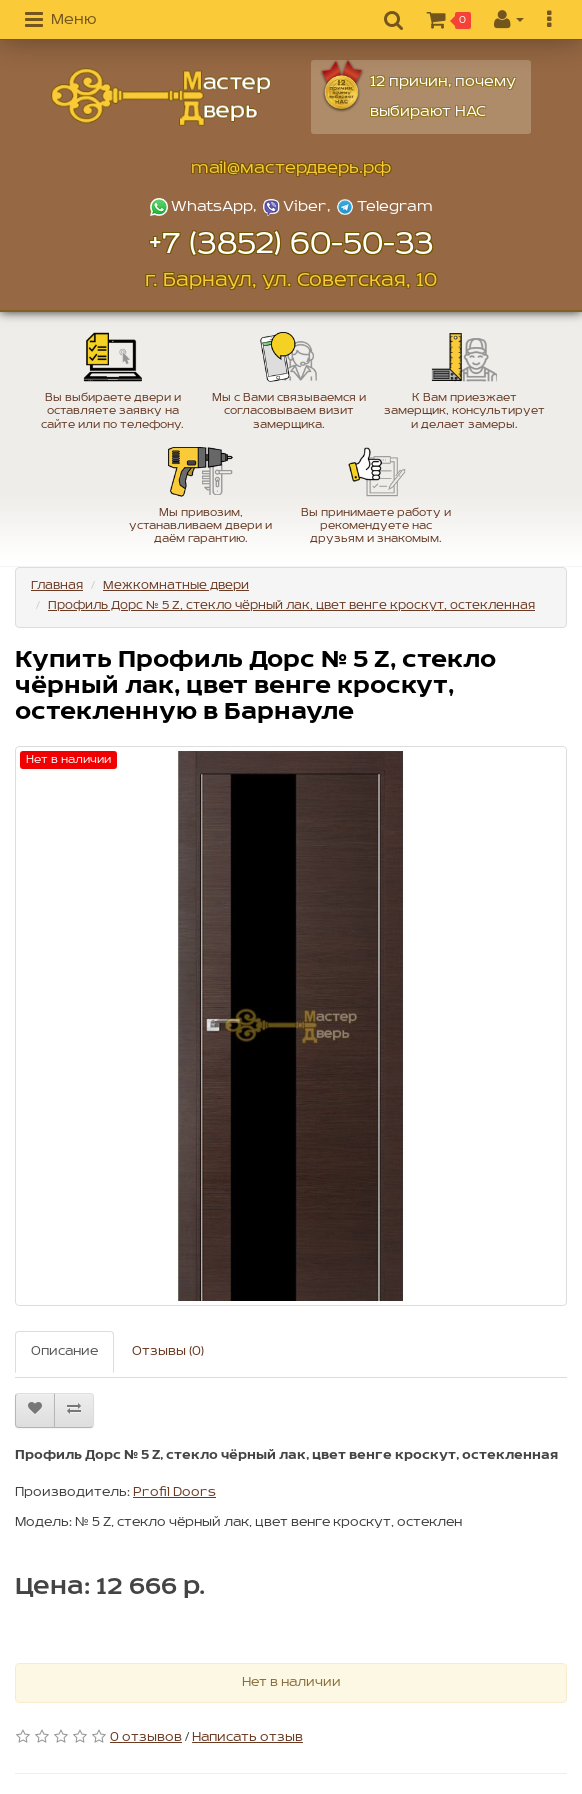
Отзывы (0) (168, 1351)
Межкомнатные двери (176, 585)
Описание (64, 1351)
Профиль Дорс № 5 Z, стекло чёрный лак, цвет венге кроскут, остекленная (291, 605)
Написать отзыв (247, 1737)
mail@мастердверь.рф (291, 168)
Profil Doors (174, 1492)
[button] (60, 21)
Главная (57, 585)
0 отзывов (146, 1737)
